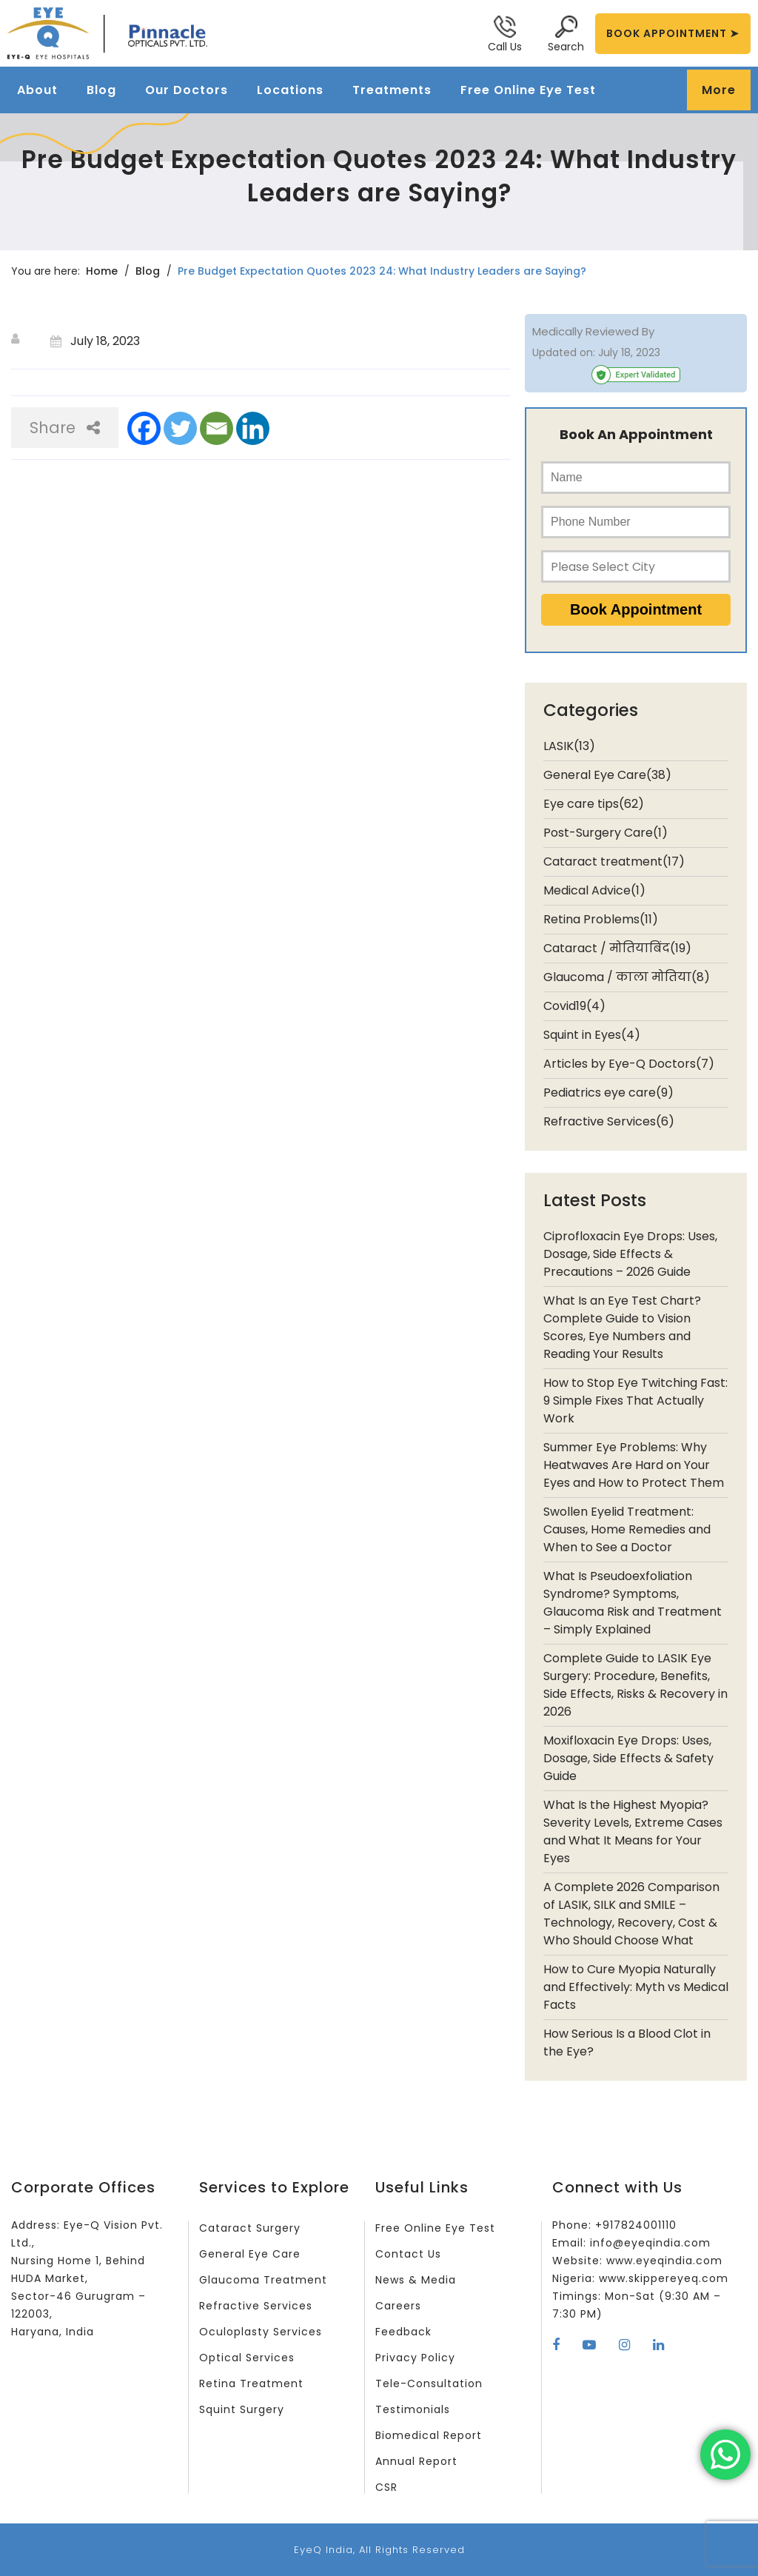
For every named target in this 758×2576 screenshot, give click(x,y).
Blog (101, 89)
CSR (386, 2487)
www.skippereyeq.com (663, 2278)
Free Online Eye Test (528, 89)
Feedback (403, 2331)
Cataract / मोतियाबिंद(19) (617, 948)
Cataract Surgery (250, 2228)
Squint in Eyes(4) (591, 1034)
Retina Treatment (251, 2383)
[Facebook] (144, 428)
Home (102, 271)
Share (65, 427)
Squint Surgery (241, 2409)
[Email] (216, 428)
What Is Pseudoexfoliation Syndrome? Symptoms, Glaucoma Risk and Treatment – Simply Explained (632, 1603)
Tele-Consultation (429, 2383)
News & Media (415, 2279)
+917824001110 (636, 2225)
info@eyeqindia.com (650, 2242)
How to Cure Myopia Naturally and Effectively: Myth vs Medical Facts (635, 1987)
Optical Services (247, 2357)
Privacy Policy (415, 2357)
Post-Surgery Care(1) (605, 832)
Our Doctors (186, 89)
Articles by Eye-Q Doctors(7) (628, 1063)
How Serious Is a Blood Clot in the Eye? (627, 2042)
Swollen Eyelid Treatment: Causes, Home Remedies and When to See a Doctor (627, 1529)
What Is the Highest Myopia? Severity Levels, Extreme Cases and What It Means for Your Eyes (632, 1831)
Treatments (392, 89)
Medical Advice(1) (594, 890)
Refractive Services (255, 2305)
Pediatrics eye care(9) (608, 1092)
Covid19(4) (574, 1005)
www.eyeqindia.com (664, 2260)
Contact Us (408, 2254)
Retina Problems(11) (600, 919)
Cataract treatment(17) (614, 861)
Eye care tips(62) (593, 803)
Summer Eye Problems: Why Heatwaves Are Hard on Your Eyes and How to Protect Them (633, 1465)
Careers (398, 2305)
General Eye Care (250, 2254)
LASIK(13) (569, 746)
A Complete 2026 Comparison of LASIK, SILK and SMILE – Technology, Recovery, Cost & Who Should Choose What (631, 1914)
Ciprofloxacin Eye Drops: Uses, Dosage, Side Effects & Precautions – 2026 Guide (630, 1254)
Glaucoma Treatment (263, 2279)
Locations (290, 89)
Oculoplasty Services (260, 2331)
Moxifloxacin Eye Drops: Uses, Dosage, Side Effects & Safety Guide (628, 1758)
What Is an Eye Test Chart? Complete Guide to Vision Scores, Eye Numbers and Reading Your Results (622, 1327)
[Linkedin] (252, 428)
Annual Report (416, 2461)
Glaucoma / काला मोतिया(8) (626, 977)
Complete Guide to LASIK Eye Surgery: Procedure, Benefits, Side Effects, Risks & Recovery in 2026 (635, 1685)
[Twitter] (180, 428)
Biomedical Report (428, 2435)
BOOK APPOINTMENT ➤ (672, 33)
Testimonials (412, 2409)
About (37, 89)
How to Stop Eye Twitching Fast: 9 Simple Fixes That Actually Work (635, 1400)
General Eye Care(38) (607, 774)
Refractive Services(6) (608, 1121)
